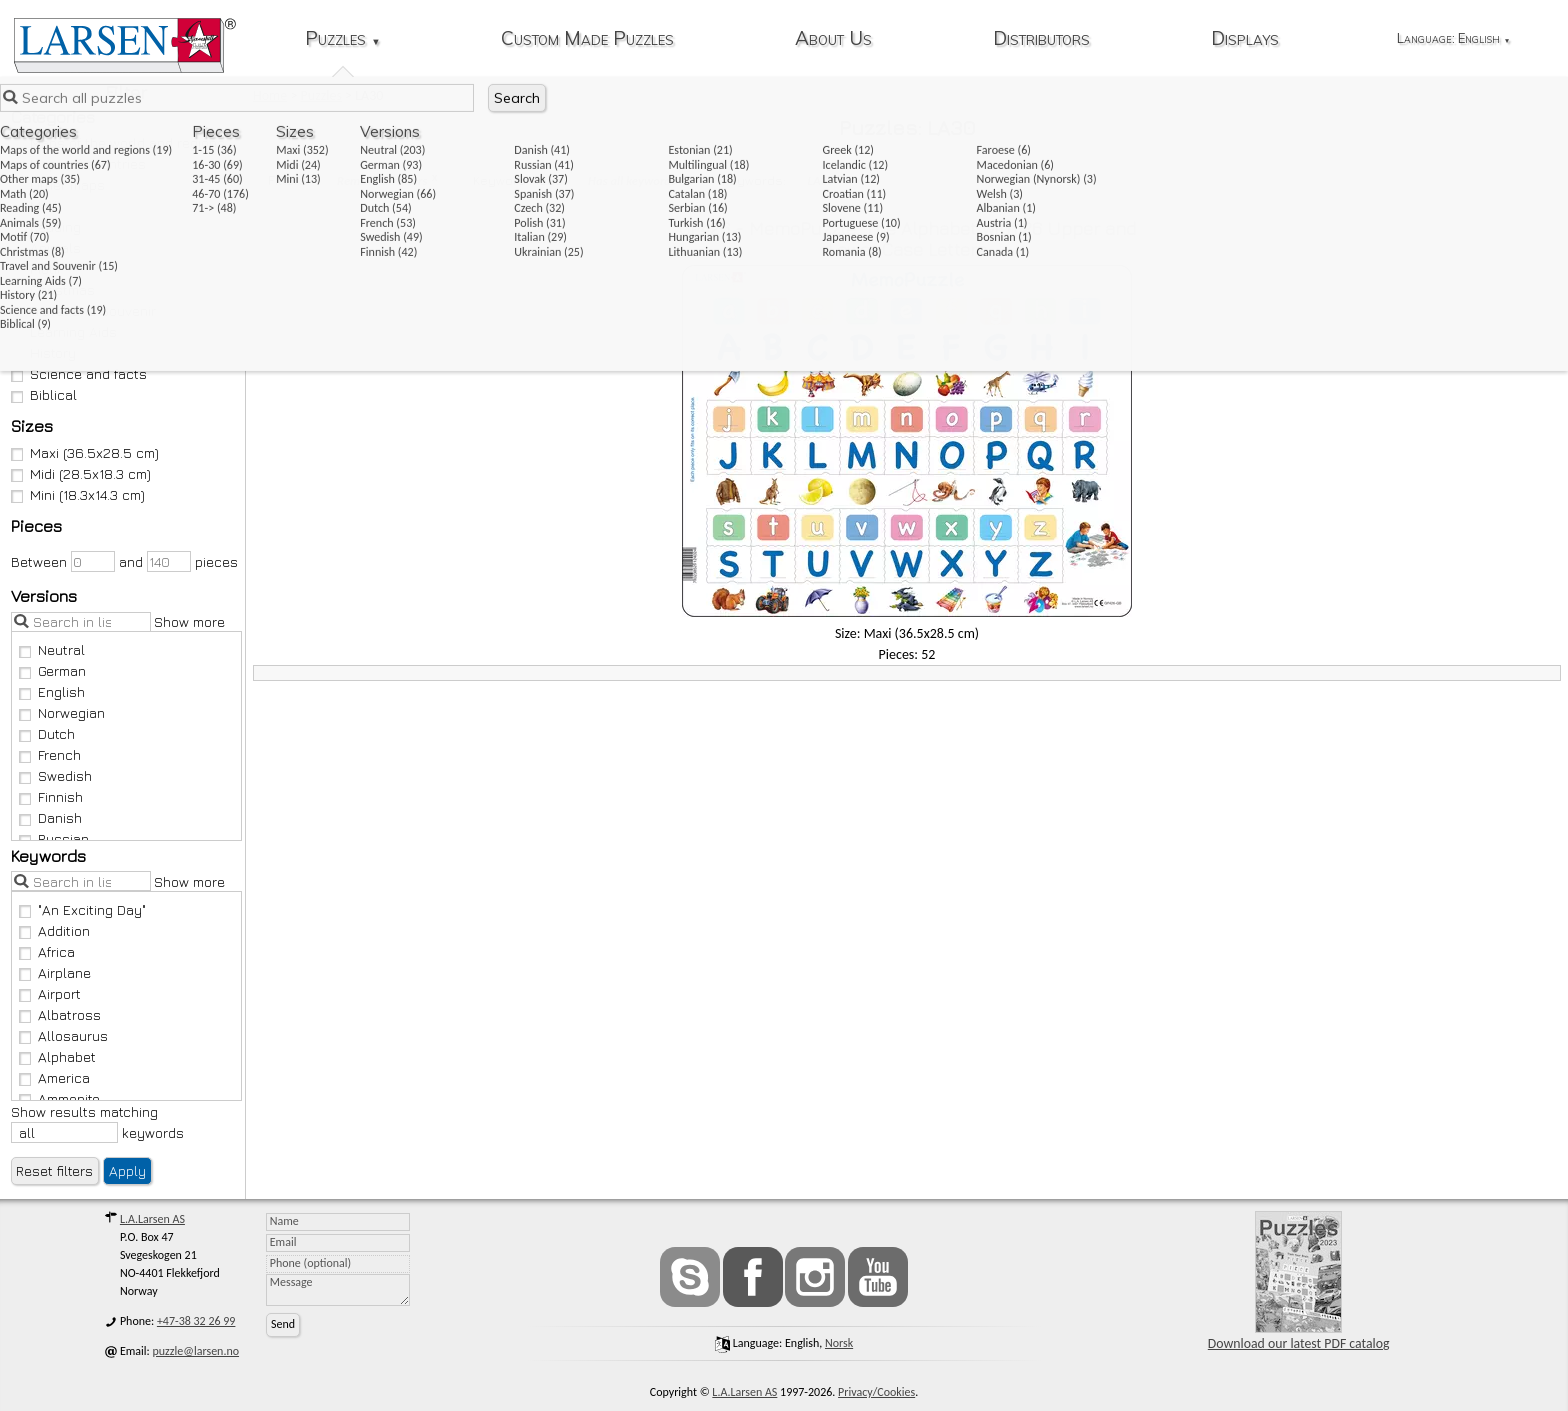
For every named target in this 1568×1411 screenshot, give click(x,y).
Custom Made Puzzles (587, 39)
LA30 (821, 180)
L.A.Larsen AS (152, 1219)
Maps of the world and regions (118, 142)
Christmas (53, 289)
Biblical (44, 394)
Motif (36, 268)
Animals (46, 247)
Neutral (52, 649)
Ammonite (60, 1098)
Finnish (51, 796)
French (50, 754)
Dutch (47, 733)
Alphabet (58, 1056)
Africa (47, 951)
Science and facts (79, 373)
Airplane (55, 972)
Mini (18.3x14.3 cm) (78, 494)
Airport (50, 993)
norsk (839, 1343)
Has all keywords (632, 180)
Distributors (1041, 39)
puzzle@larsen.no (196, 1351)
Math (37, 205)
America (55, 1077)
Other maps (58, 184)
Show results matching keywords (97, 1123)
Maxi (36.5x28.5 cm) (85, 452)
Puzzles (342, 39)
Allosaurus (64, 1035)
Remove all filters (382, 180)
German (53, 670)
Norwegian (62, 712)
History (44, 352)
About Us (833, 39)
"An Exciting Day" (83, 909)
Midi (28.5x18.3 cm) (81, 473)
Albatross (60, 1014)
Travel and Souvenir (84, 310)
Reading (46, 226)
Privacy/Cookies (876, 1392)
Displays (1245, 39)
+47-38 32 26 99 (196, 1321)
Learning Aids (64, 331)
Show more (189, 621)
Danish (51, 817)
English (52, 691)
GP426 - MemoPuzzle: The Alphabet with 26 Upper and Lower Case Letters (907, 239)
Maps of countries (79, 163)
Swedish (56, 775)
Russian (54, 838)
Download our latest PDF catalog (1299, 1281)
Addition (55, 930)
